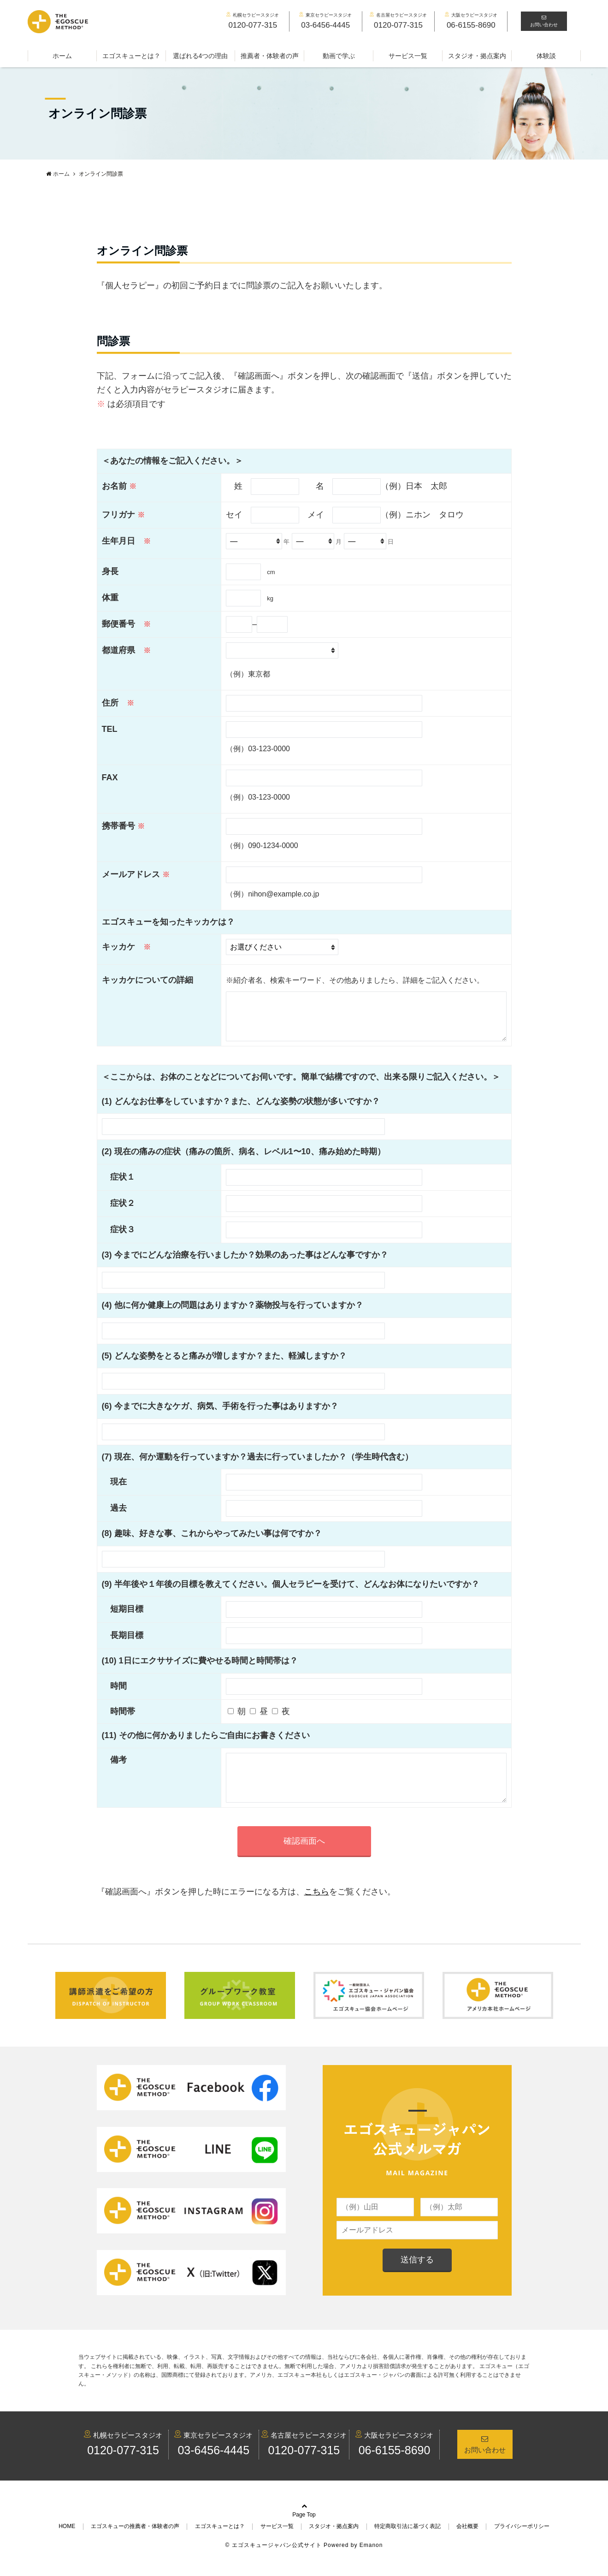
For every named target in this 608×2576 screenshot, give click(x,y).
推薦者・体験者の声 (270, 55)
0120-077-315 (123, 2468)
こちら (316, 1910)
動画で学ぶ (339, 55)
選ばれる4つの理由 (200, 55)
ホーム (62, 55)
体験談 (546, 55)
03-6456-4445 (213, 2468)
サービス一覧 (408, 55)
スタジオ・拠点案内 (477, 55)
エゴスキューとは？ (131, 55)
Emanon (371, 2563)
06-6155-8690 (395, 2468)
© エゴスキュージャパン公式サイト (273, 2563)
